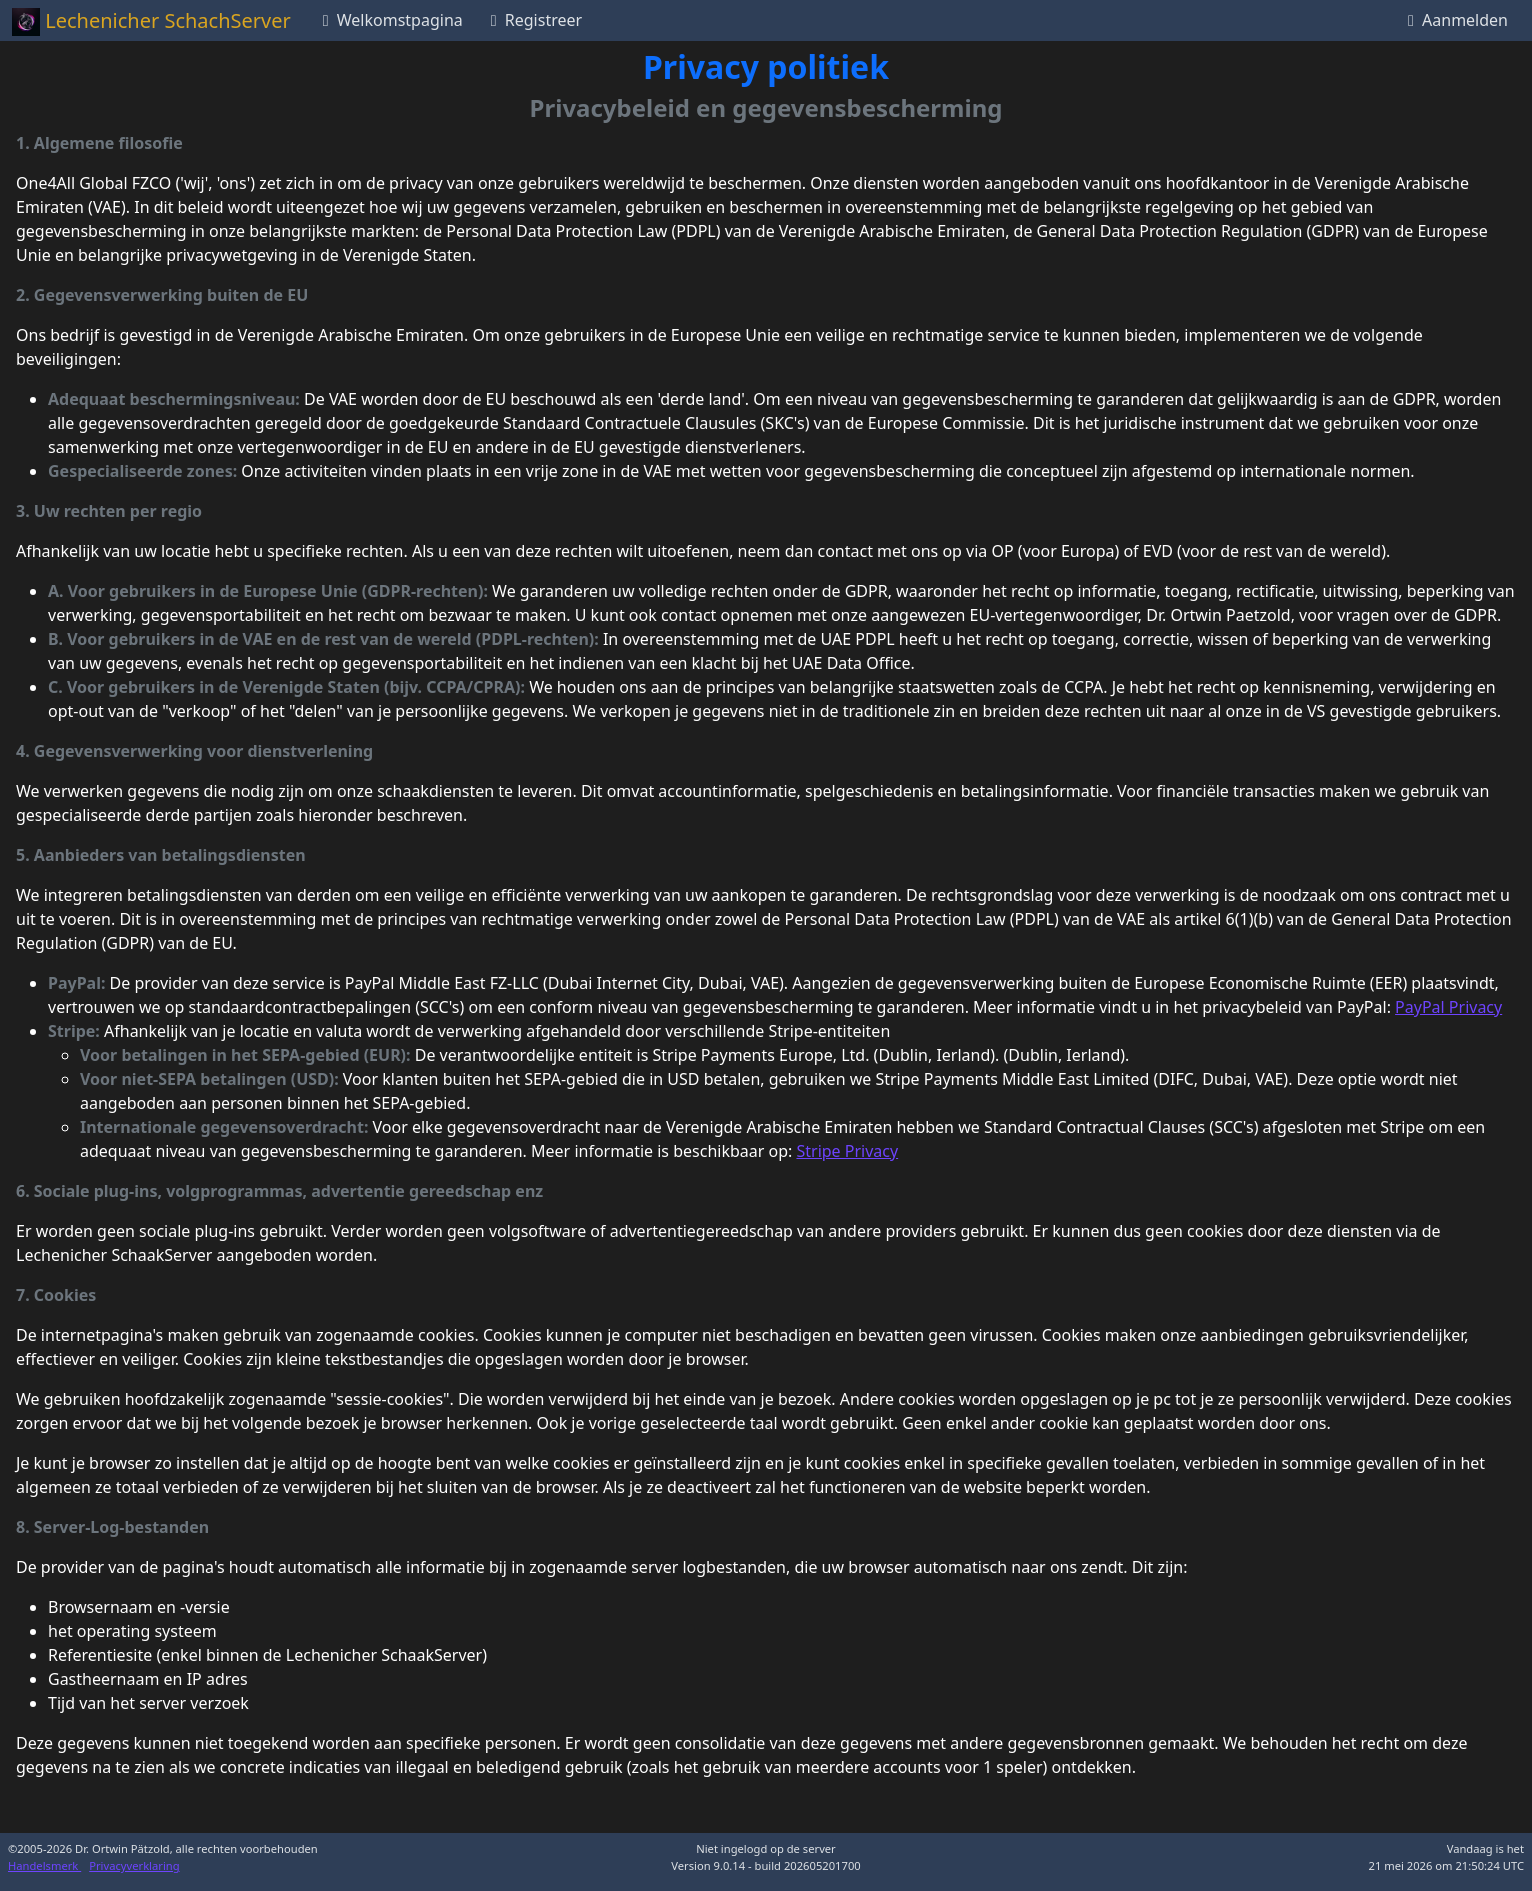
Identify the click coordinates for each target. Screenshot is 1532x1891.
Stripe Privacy (847, 1151)
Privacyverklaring (134, 1865)
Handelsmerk (44, 1865)
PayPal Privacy (1448, 1007)
